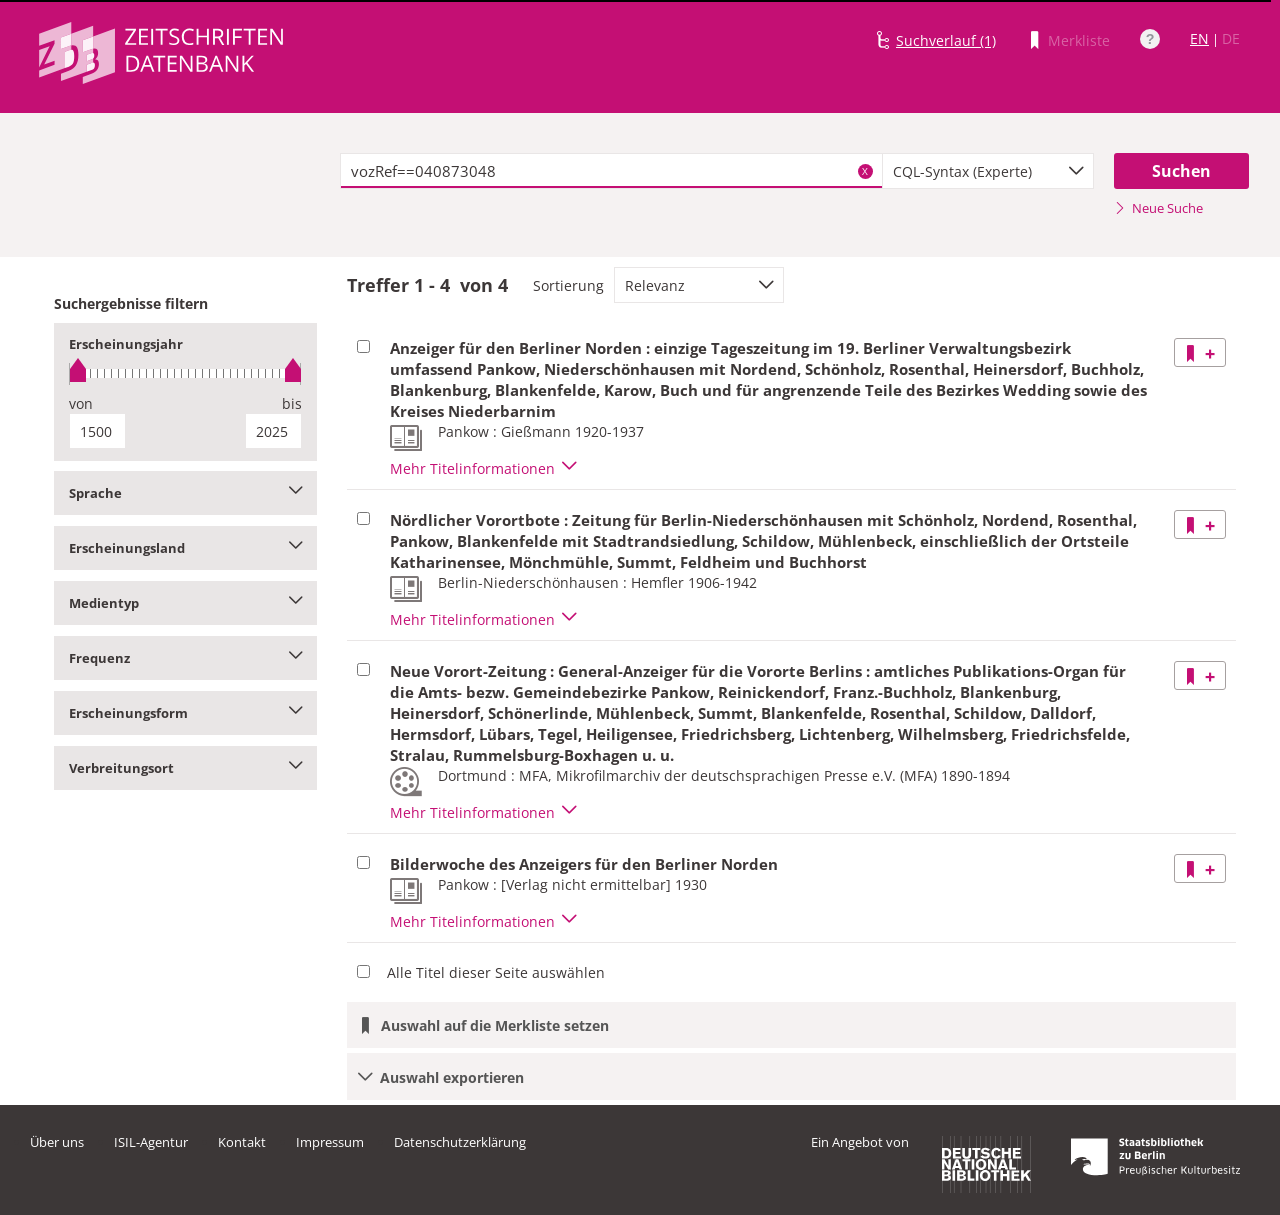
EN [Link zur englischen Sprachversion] (1199, 38)
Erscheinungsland (185, 548)
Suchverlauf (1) (946, 40)
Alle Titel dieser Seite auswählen (496, 972)
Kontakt (242, 1142)
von (81, 403)
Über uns (57, 1142)
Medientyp (185, 603)
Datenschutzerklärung (460, 1142)
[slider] (185, 373)
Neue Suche (1158, 208)
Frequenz (185, 658)
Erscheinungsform (185, 713)
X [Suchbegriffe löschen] (865, 171)
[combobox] (988, 171)
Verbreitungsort (185, 768)
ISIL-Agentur (151, 1142)
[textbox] (611, 171)
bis (292, 403)
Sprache (185, 493)
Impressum (330, 1142)
